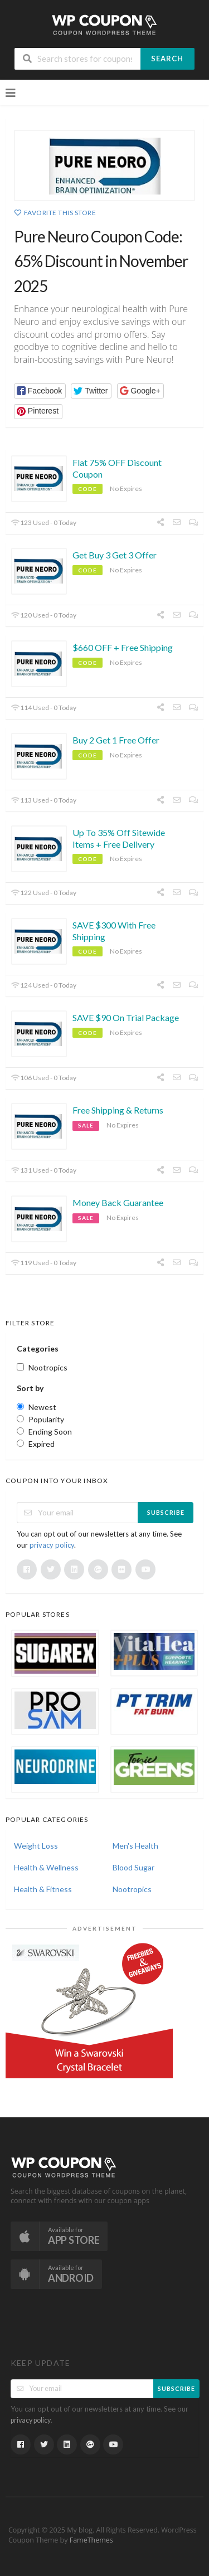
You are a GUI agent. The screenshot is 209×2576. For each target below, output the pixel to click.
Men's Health (135, 1845)
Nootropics (132, 1889)
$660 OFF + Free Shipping (122, 647)
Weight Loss (36, 1845)
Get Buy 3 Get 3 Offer (114, 555)
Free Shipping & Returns (117, 1110)
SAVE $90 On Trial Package (125, 1017)
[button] (40, 390)
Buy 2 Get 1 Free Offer (115, 740)
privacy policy (52, 1544)
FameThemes (91, 2540)
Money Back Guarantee (117, 1202)
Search (167, 58)
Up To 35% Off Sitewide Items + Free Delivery (118, 838)
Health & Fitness (43, 1889)
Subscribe (165, 1512)
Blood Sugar (133, 1867)
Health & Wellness (46, 1867)
